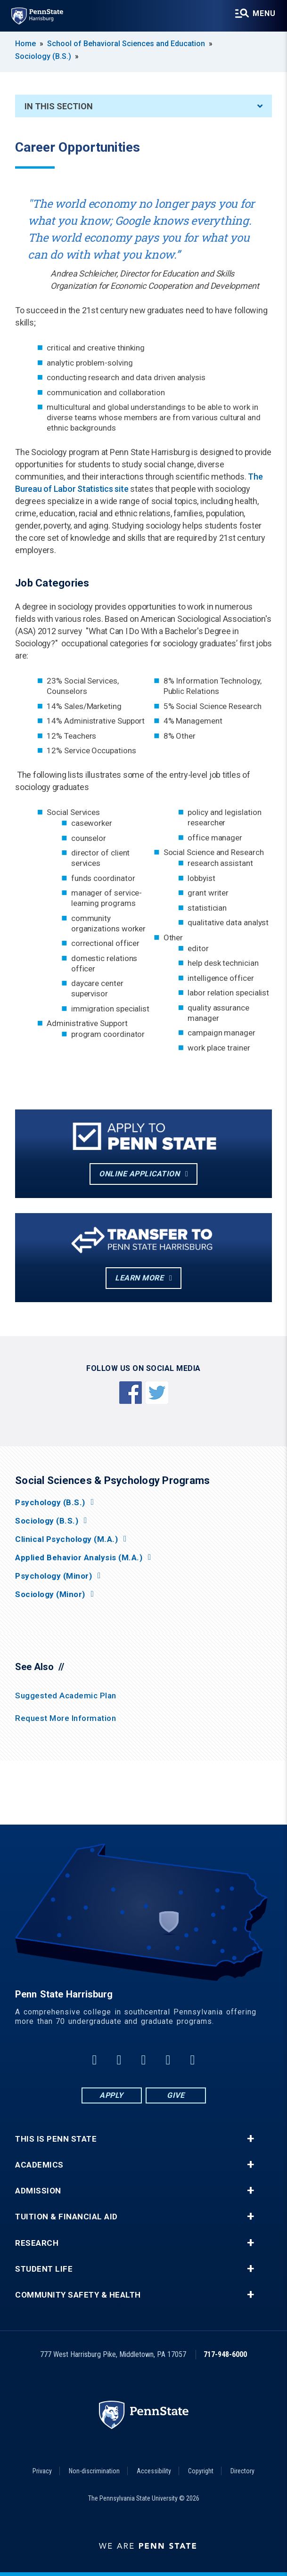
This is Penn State (56, 2139)
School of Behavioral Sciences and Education (126, 43)
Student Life (44, 2269)
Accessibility (154, 2471)
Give (175, 2095)
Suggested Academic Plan (65, 1695)
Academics (39, 2164)
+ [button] (250, 2138)
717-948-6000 (225, 2354)
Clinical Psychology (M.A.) (66, 1539)
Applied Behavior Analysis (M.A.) (78, 1557)
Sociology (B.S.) (43, 56)
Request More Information (65, 1718)
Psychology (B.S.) (50, 1502)
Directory (242, 2471)
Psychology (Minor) (53, 1576)
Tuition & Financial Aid (66, 2216)
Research (36, 2243)
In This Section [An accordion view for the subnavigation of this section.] (143, 106)
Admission (38, 2190)
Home (25, 43)
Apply (111, 2095)
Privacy (42, 2471)
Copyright (200, 2471)
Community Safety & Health (78, 2295)
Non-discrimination (94, 2471)
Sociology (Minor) (50, 1594)
